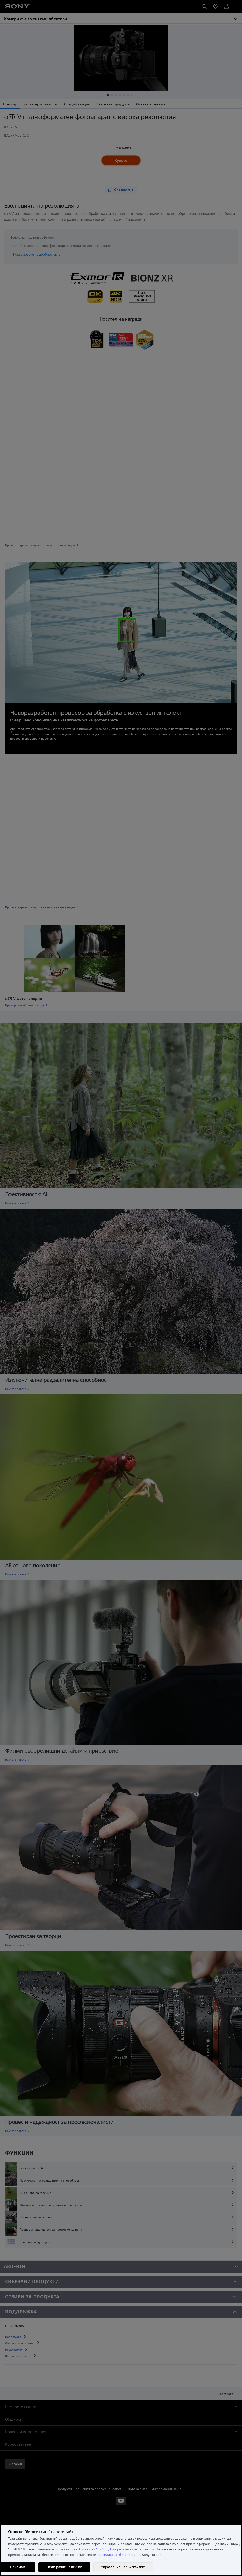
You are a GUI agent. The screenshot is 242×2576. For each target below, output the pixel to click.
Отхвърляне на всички (64, 2567)
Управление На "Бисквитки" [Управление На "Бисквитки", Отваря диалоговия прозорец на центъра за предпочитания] (123, 2567)
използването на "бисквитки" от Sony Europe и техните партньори (103, 2549)
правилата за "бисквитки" (117, 2555)
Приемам (17, 2567)
